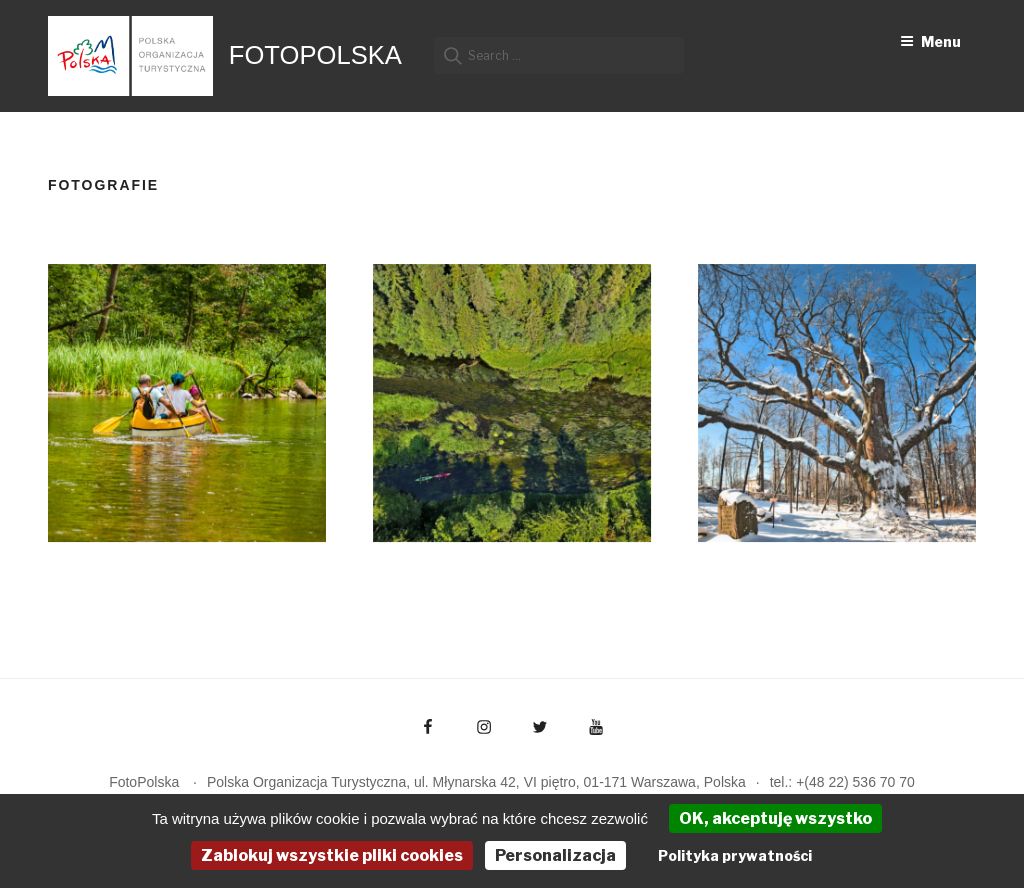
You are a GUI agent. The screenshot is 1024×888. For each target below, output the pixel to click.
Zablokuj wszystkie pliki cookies (332, 855)
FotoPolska (315, 55)
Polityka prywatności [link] (735, 855)
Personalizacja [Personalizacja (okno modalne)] (555, 855)
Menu (930, 41)
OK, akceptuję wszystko (775, 818)
